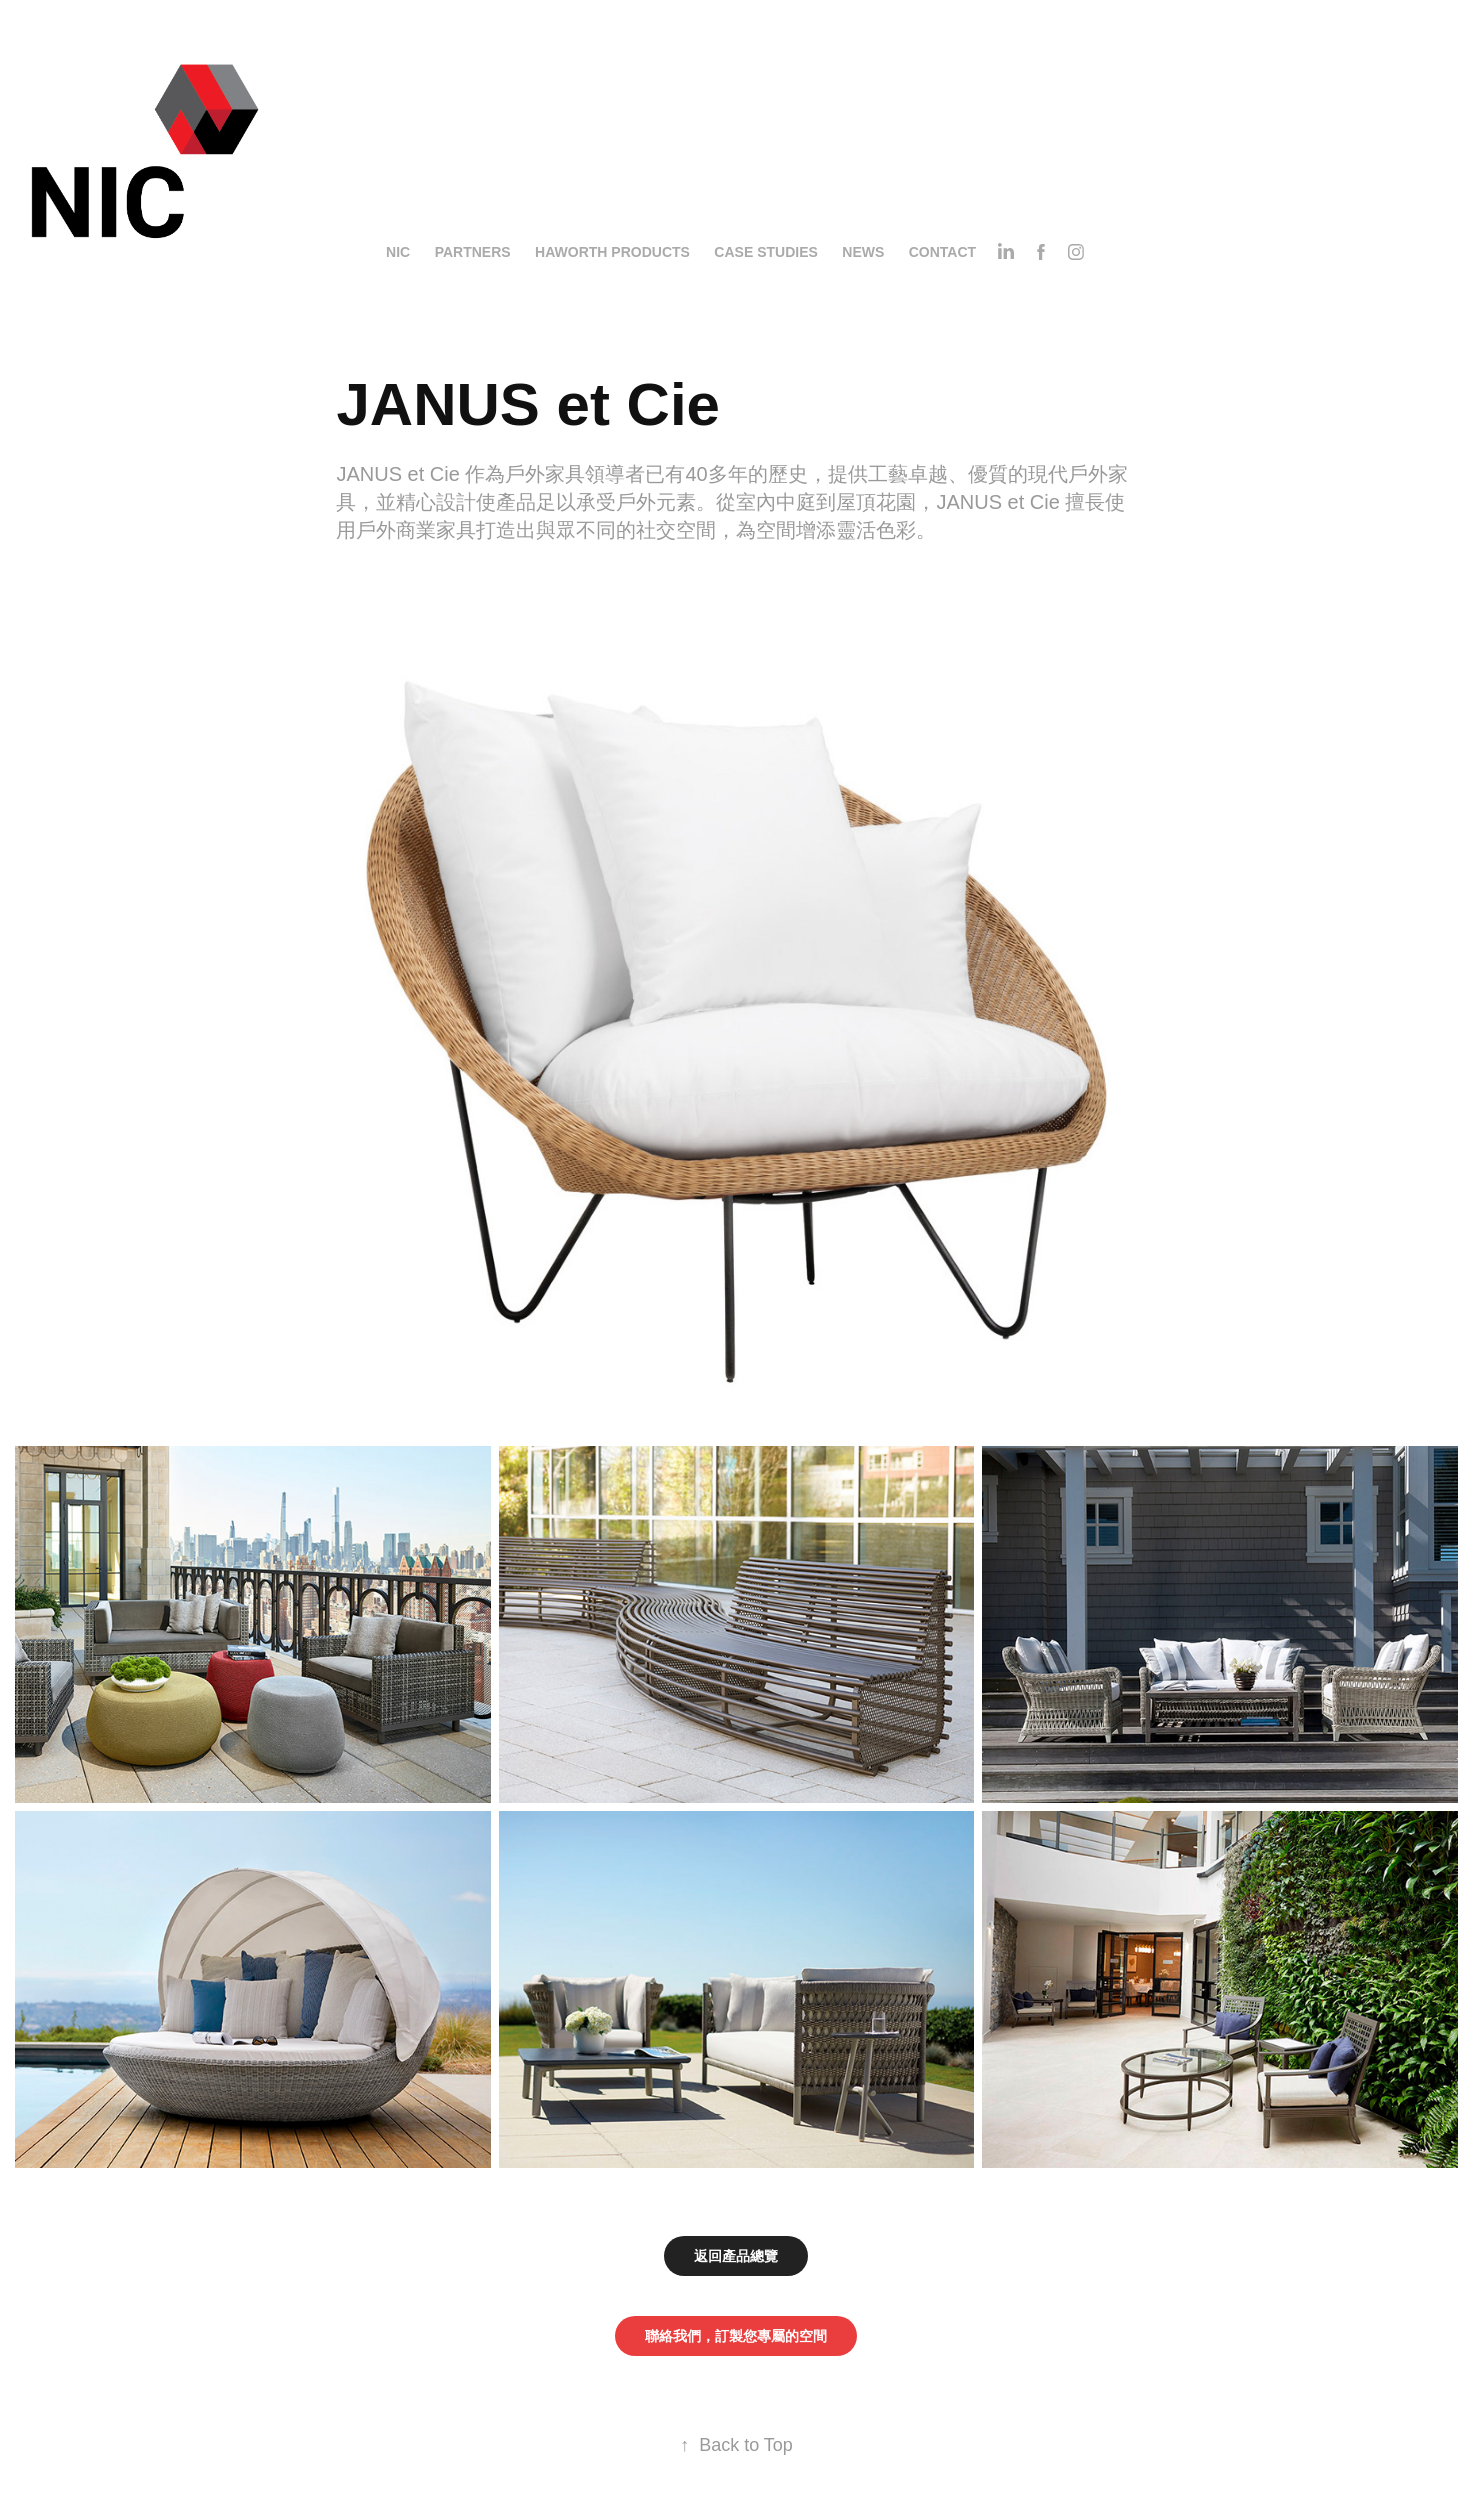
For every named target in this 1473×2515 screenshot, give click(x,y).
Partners (473, 252)
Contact (942, 252)
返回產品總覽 (736, 2256)
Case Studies (765, 252)
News (863, 252)
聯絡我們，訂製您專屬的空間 (736, 2336)
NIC (398, 252)
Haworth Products (612, 252)
